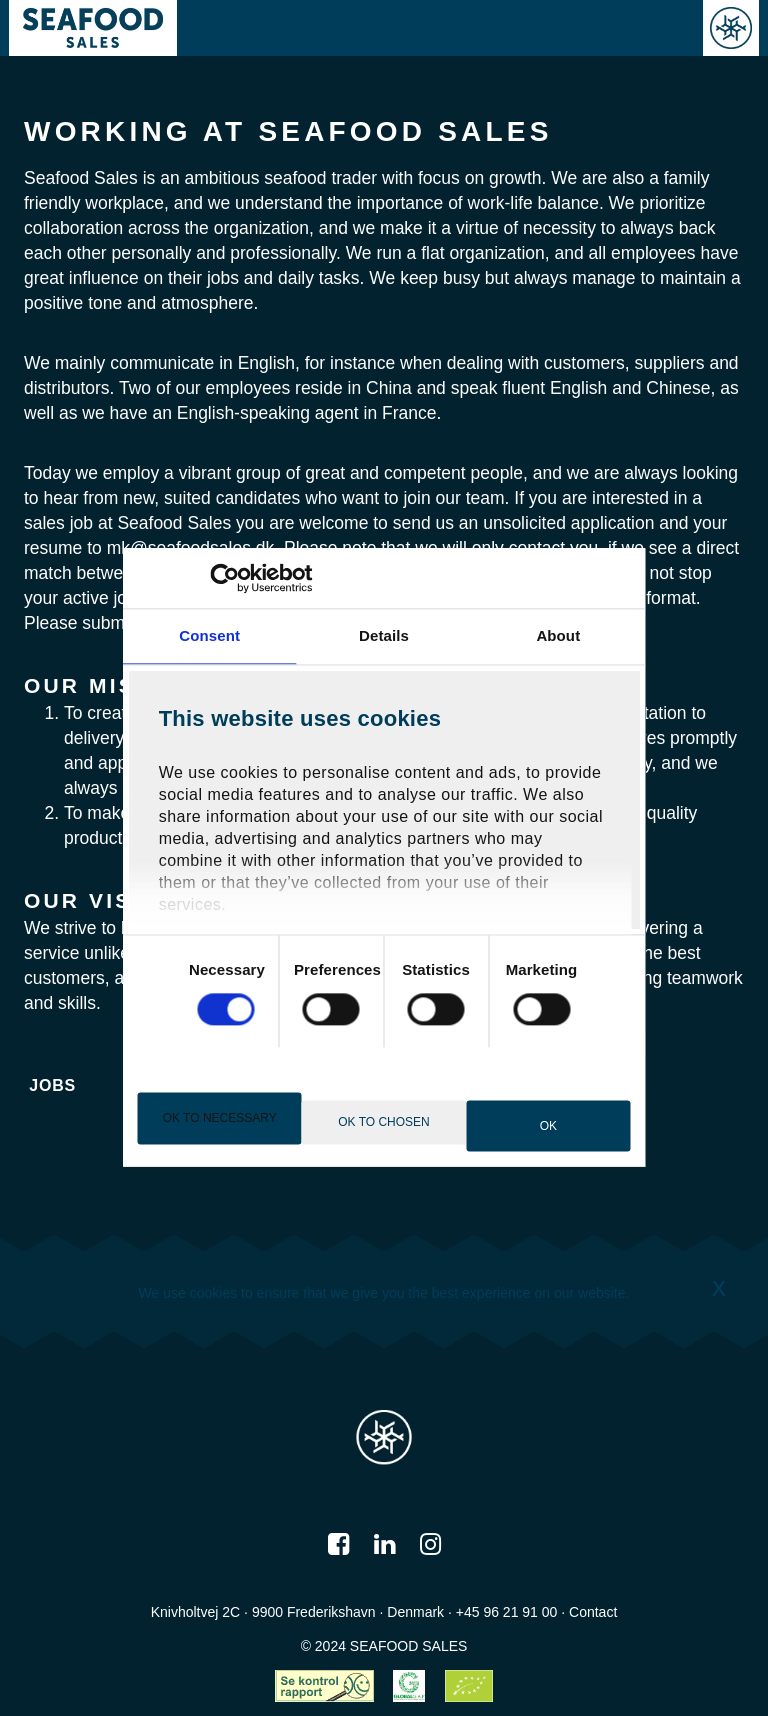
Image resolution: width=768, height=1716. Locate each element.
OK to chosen (384, 1122)
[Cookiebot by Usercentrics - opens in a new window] (225, 578)
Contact (593, 1612)
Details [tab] (384, 635)
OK (548, 1126)
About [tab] (558, 635)
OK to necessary (220, 1118)
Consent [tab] (209, 635)
